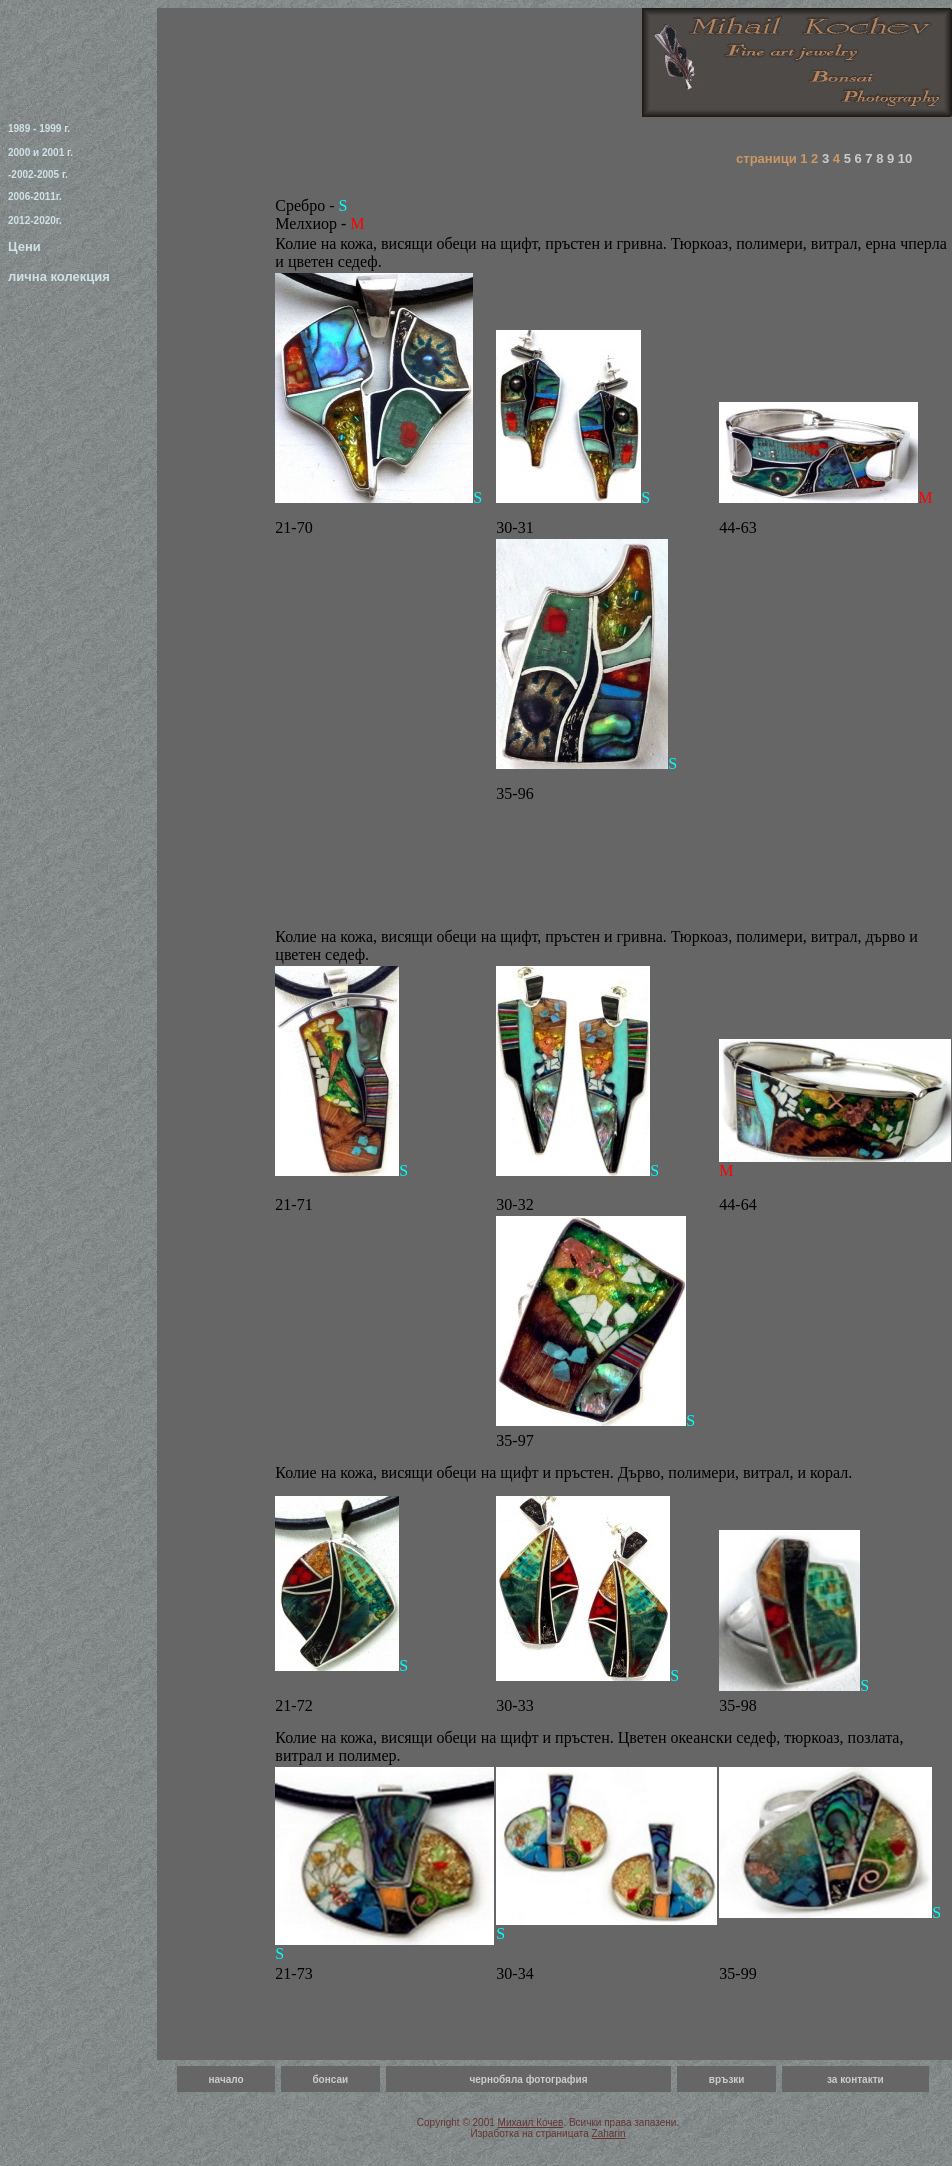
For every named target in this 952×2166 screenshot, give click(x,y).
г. (59, 196)
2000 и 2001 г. (40, 152)
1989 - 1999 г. (39, 128)
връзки (727, 2079)
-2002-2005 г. (38, 174)
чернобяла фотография (528, 2079)
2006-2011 (32, 196)
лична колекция (59, 276)
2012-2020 (32, 220)
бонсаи (330, 2079)
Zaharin (609, 2133)
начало (226, 2079)
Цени (24, 246)
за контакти (855, 2079)
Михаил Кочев (531, 2122)
